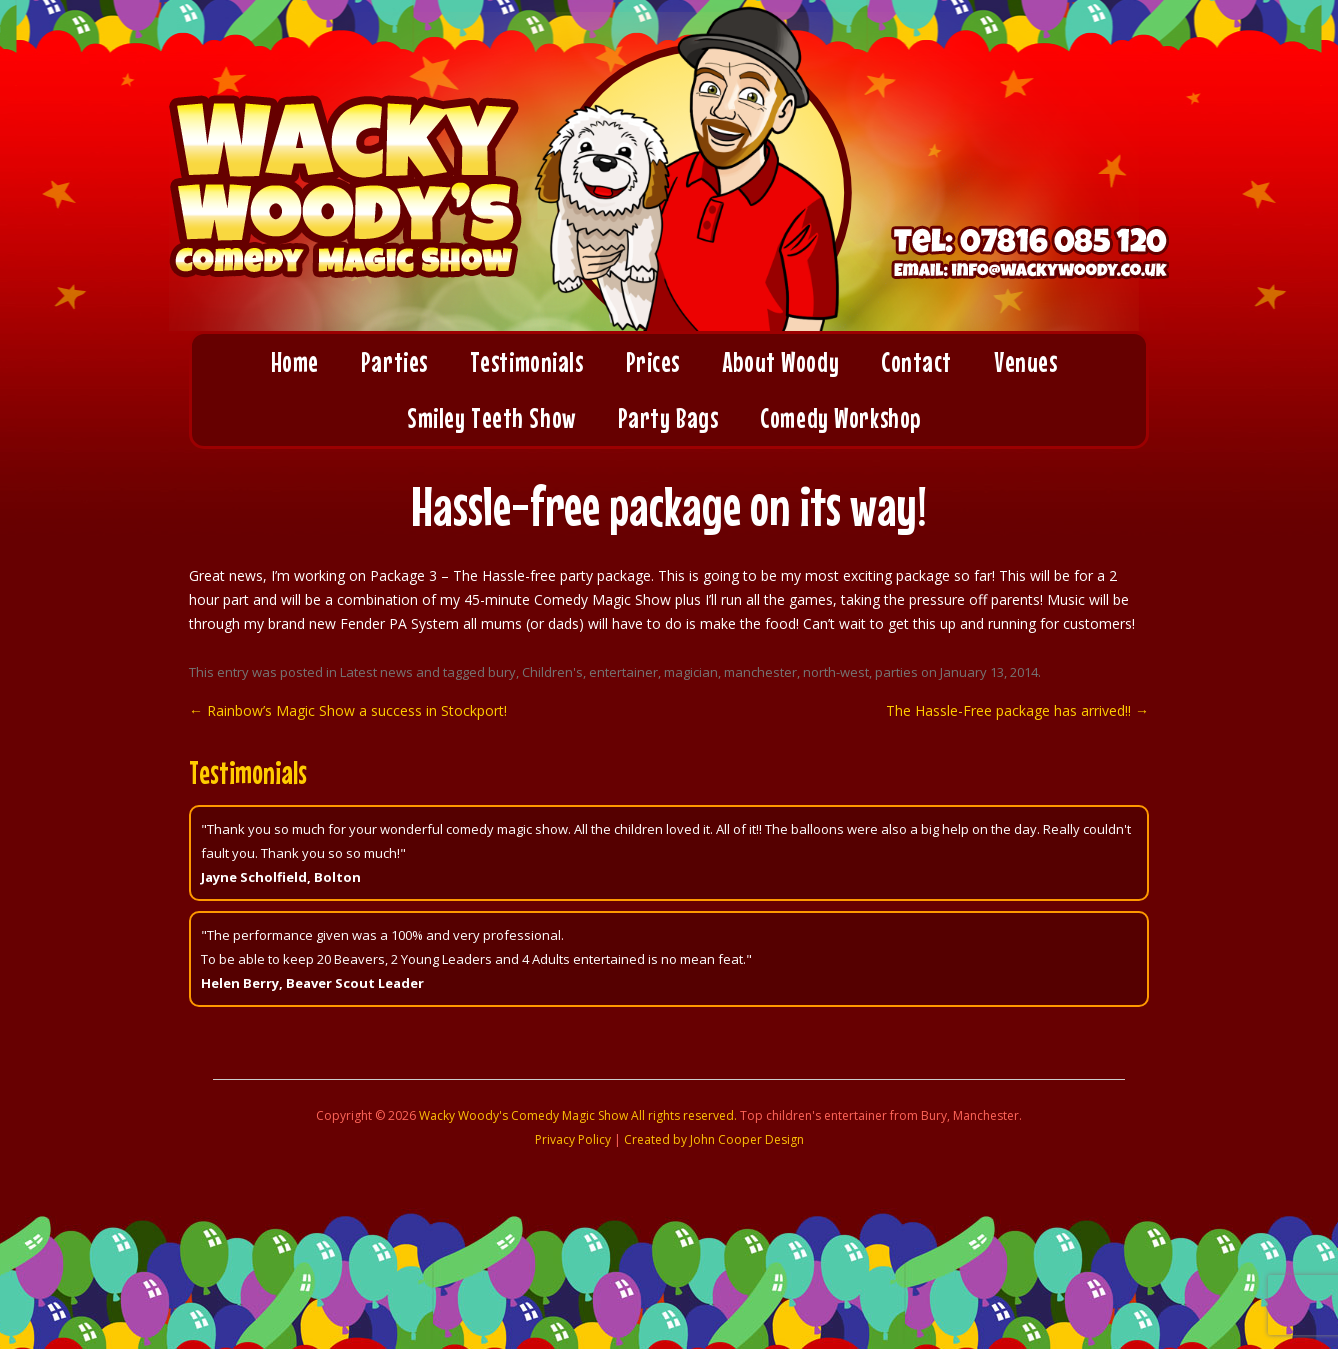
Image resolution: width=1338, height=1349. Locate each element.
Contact (916, 362)
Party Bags (668, 418)
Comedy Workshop (840, 418)
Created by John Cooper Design (714, 1139)
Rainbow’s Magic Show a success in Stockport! (348, 710)
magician (691, 672)
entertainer (623, 672)
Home (295, 362)
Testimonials (527, 362)
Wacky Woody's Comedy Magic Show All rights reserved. (578, 1115)
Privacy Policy (573, 1139)
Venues (1025, 362)
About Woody (780, 362)
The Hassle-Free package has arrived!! (1017, 710)
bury (502, 672)
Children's (552, 672)
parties (896, 672)
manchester (760, 672)
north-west (836, 672)
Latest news (376, 672)
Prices (653, 362)
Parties (394, 362)
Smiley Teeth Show (491, 418)
